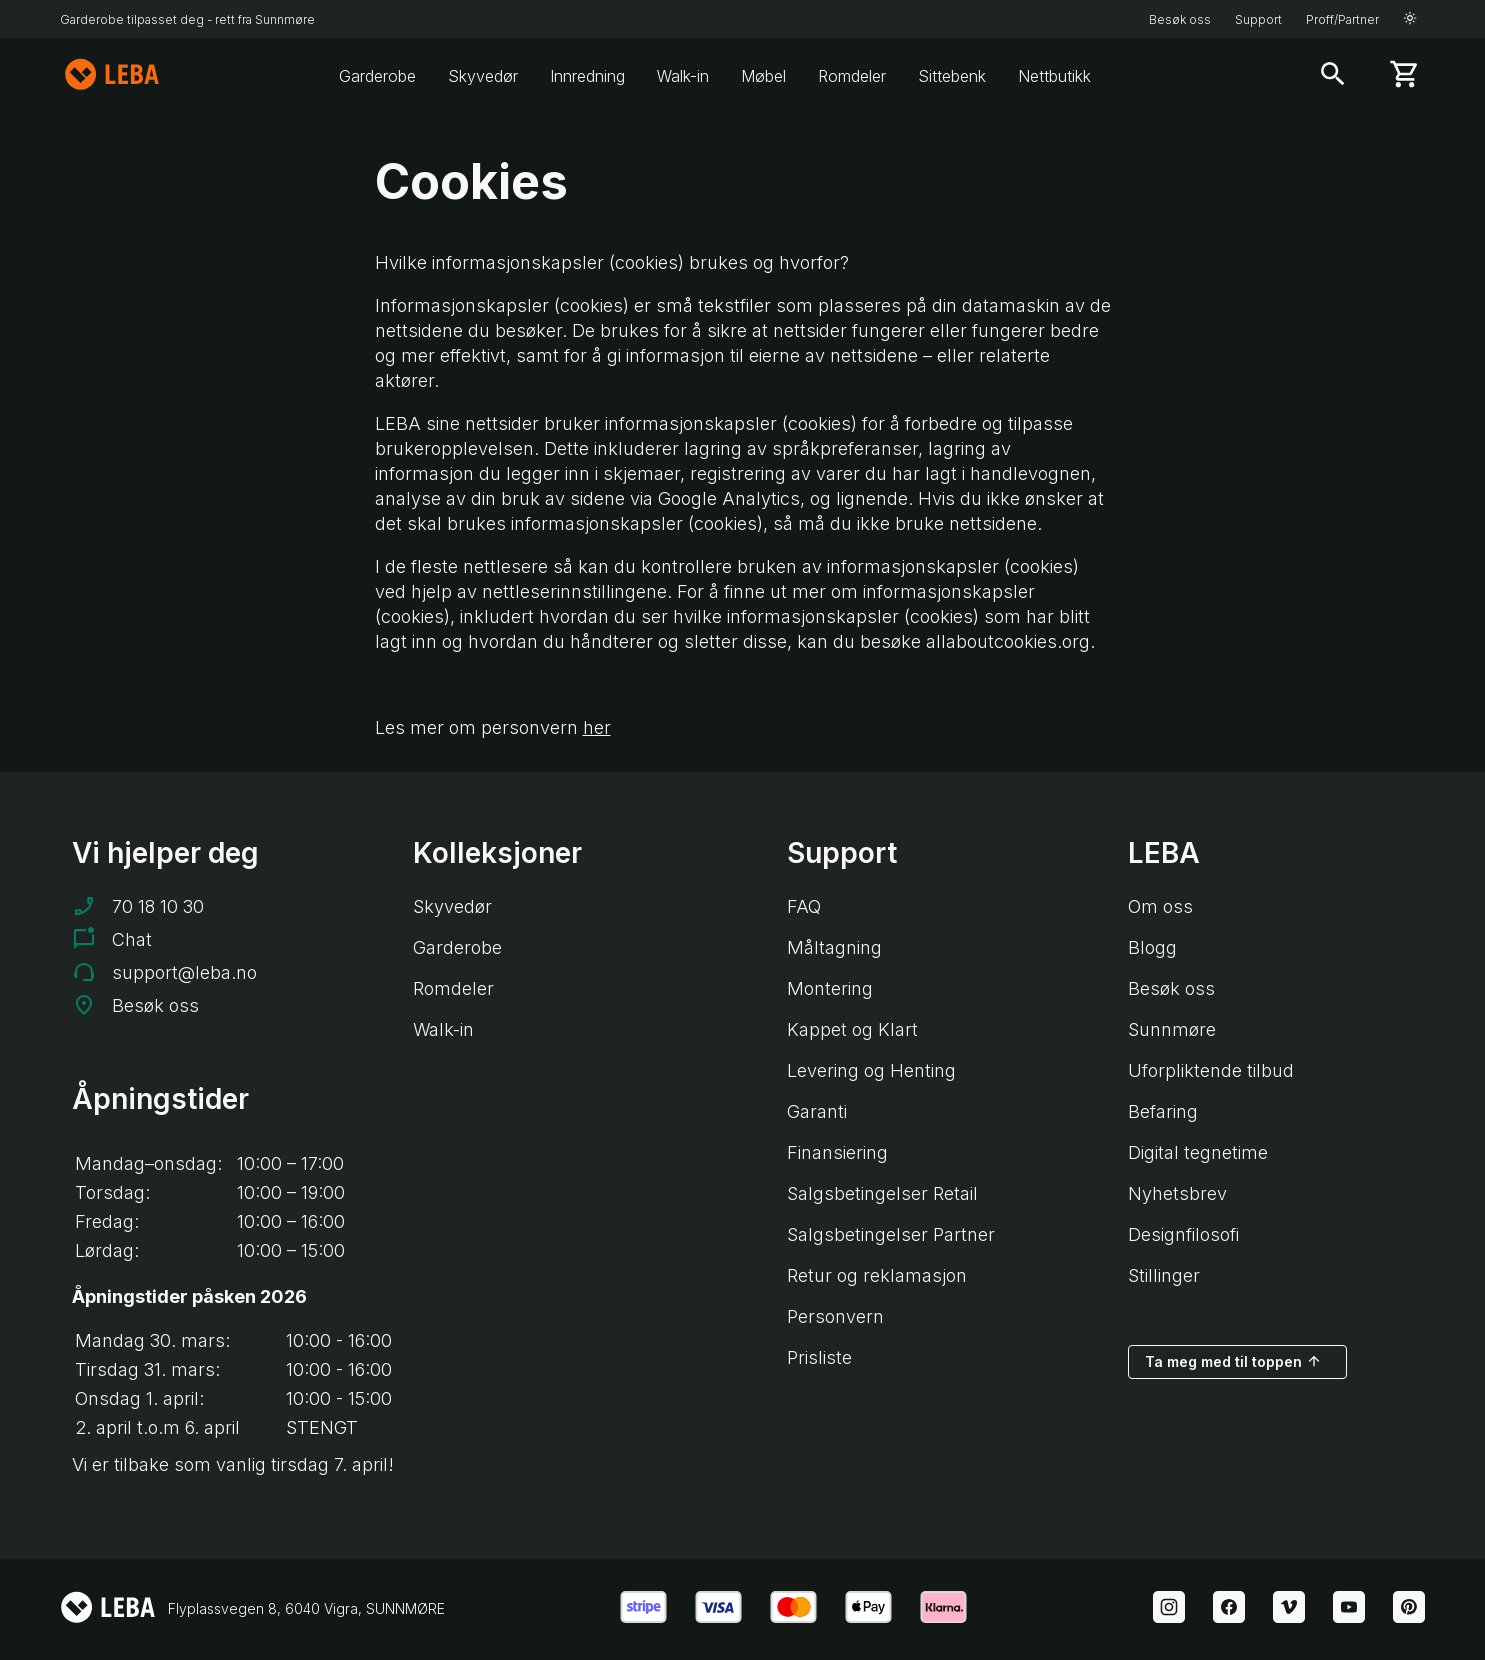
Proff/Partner (1342, 19)
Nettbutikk (1054, 76)
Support (1258, 19)
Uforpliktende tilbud (1211, 1070)
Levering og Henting (871, 1070)
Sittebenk (952, 76)
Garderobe (377, 76)
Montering (830, 988)
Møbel (763, 76)
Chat (132, 939)
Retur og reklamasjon (877, 1275)
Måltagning (834, 947)
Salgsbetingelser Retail (882, 1193)
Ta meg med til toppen (1233, 1361)
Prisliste (819, 1357)
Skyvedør (483, 76)
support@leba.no (184, 972)
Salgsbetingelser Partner (891, 1234)
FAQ (804, 906)
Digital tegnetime (1198, 1152)
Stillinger (1164, 1275)
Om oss (1160, 906)
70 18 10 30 (158, 906)
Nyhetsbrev (1177, 1193)
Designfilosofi (1183, 1234)
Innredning (587, 76)
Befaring (1163, 1111)
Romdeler (852, 76)
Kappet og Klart (852, 1029)
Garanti (817, 1111)
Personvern (835, 1316)
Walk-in (683, 76)
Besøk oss (1180, 19)
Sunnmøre (1172, 1029)
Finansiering (837, 1152)
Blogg (1152, 947)
